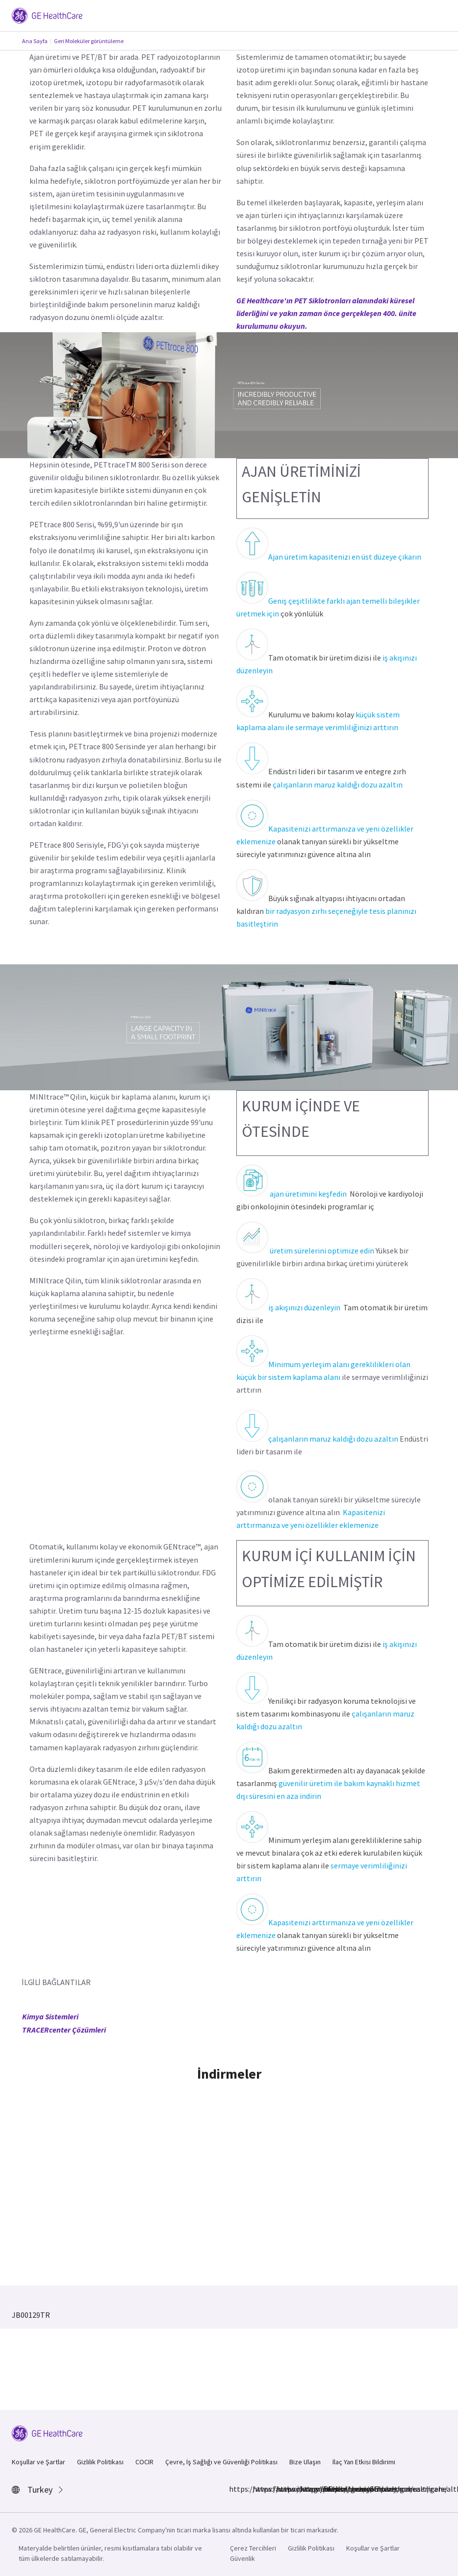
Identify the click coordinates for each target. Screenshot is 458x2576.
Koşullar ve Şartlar (38, 2461)
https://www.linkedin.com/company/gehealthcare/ (282, 2489)
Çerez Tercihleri (253, 2548)
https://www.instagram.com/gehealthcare (258, 2489)
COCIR (144, 2461)
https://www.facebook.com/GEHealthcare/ (235, 2489)
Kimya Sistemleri (50, 2016)
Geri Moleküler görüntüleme (89, 41)
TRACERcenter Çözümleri (64, 2030)
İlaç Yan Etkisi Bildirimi (363, 2461)
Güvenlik (242, 2558)
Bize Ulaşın (305, 2461)
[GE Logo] (47, 15)
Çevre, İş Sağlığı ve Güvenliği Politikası (221, 2461)
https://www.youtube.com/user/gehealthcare (329, 2489)
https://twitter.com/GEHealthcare (305, 2489)
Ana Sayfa (35, 41)
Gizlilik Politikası (100, 2461)
